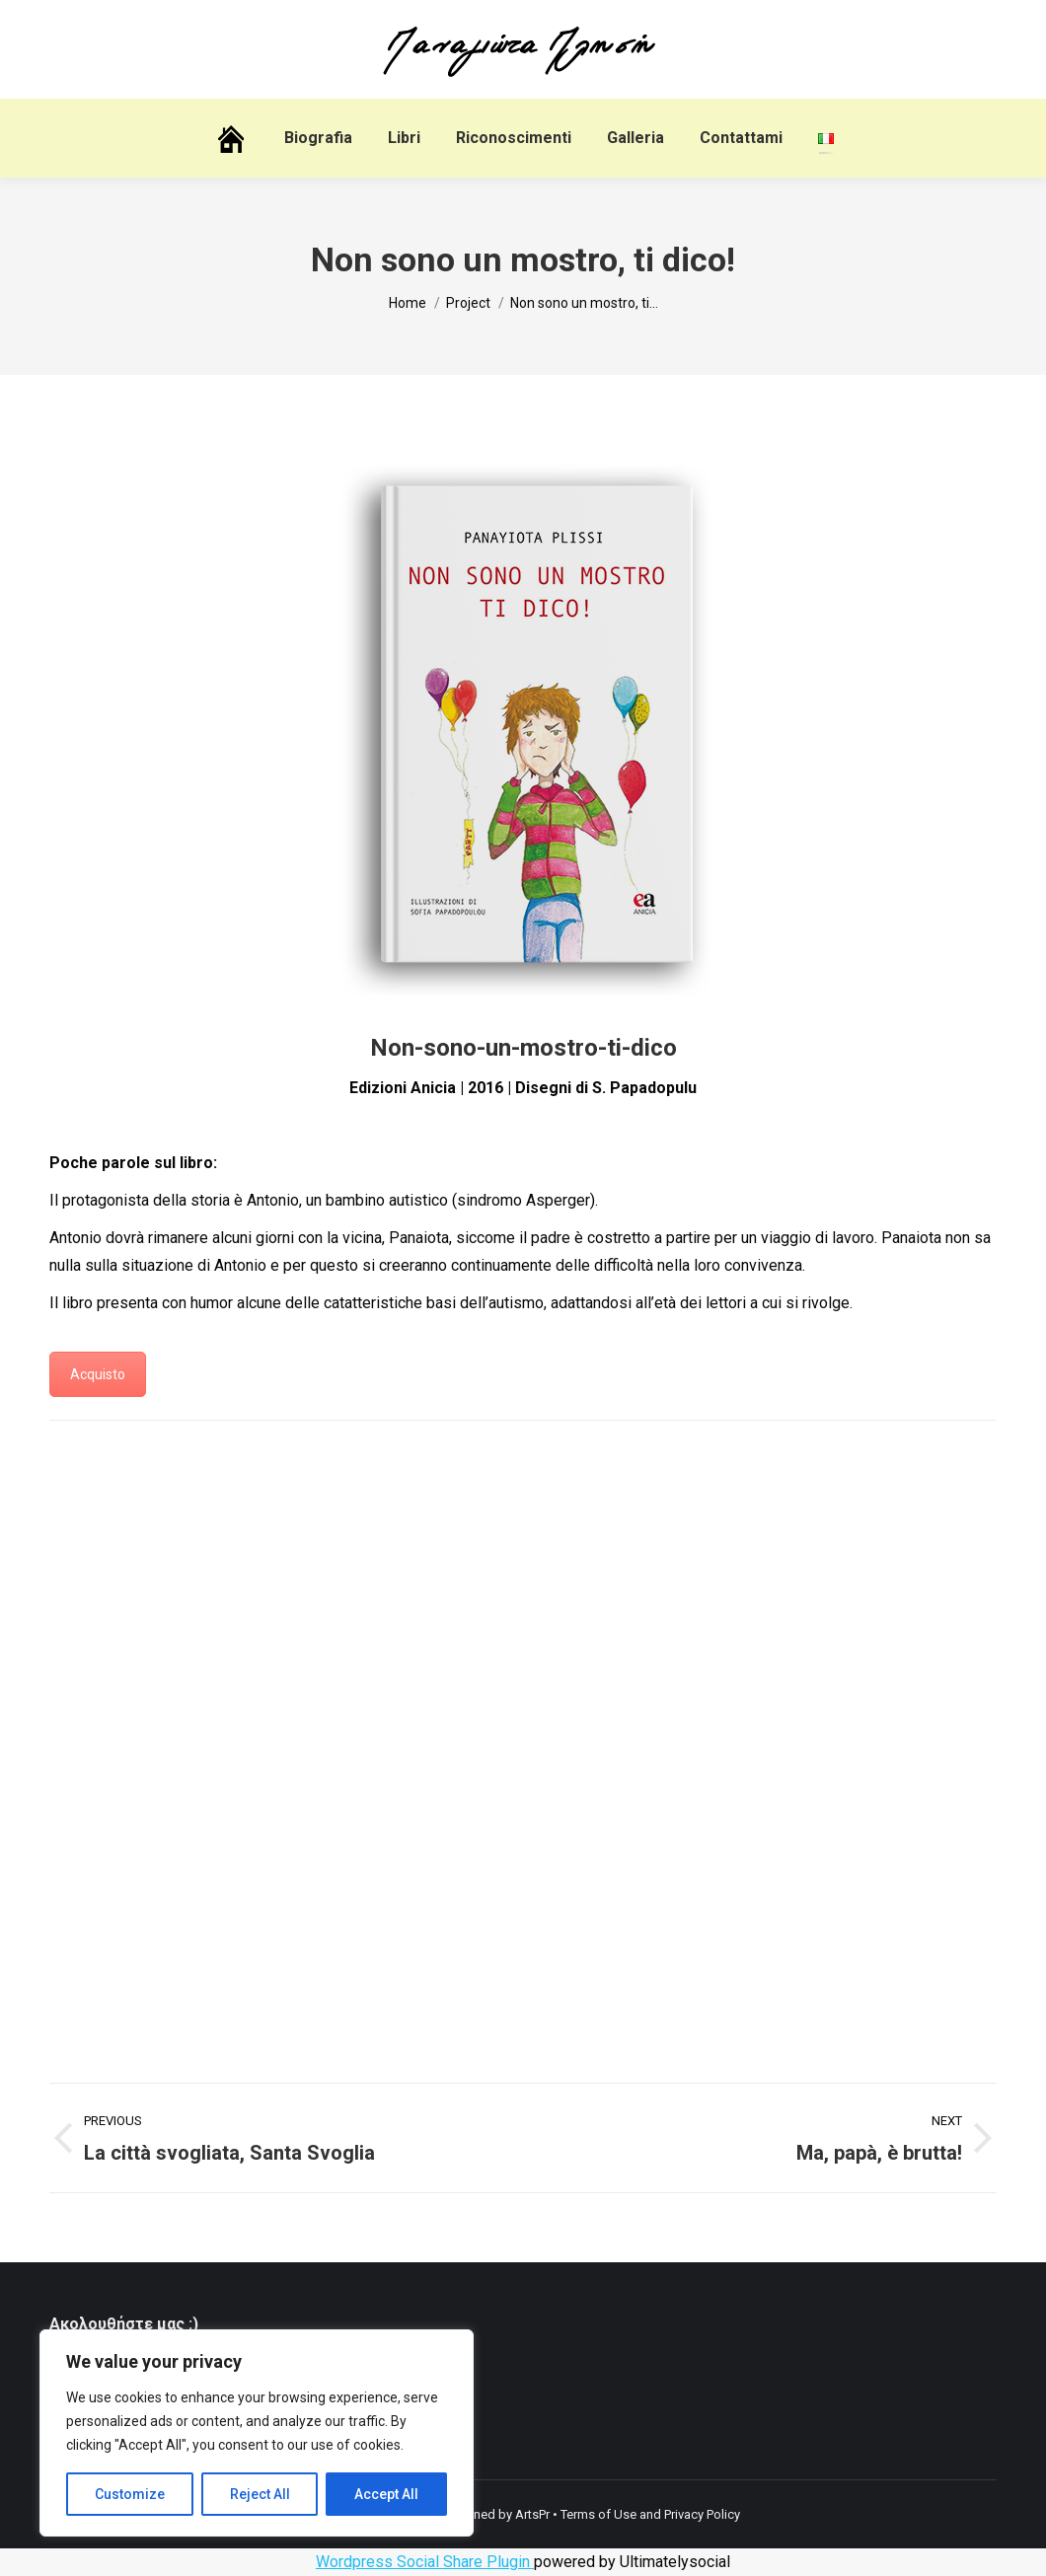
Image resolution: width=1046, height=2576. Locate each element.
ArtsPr (532, 2514)
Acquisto (97, 1374)
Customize (130, 2494)
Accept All (386, 2494)
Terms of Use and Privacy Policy (650, 2514)
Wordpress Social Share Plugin (425, 2561)
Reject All (260, 2494)
